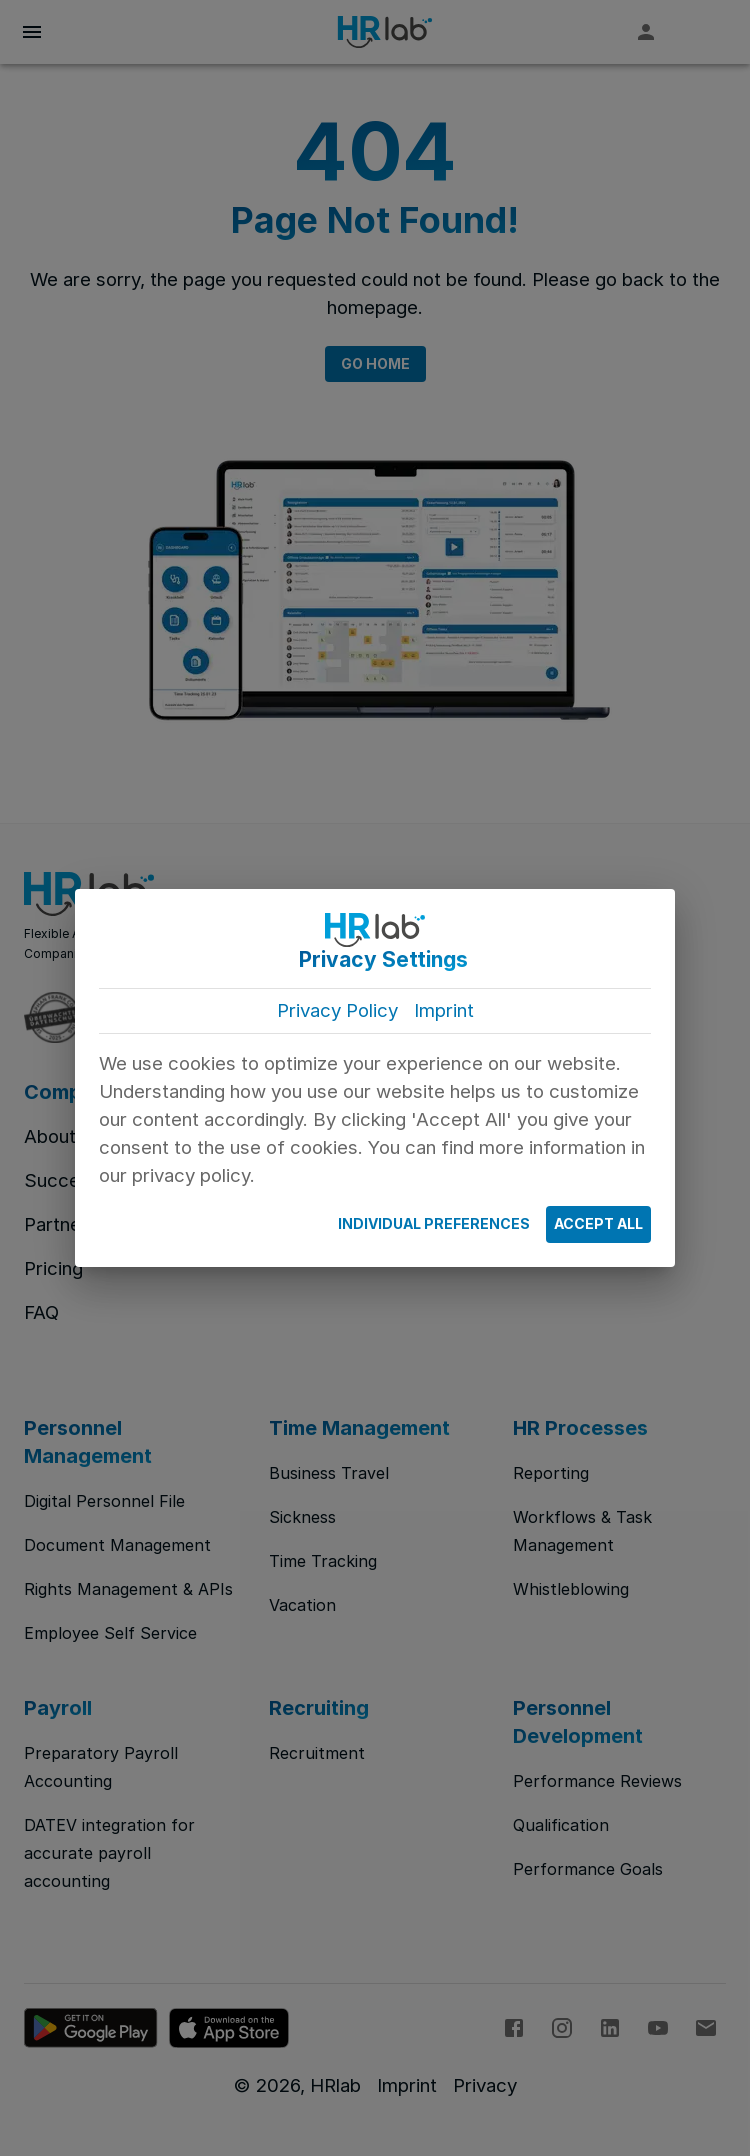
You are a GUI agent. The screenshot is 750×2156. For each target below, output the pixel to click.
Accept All (598, 1224)
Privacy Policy (337, 1010)
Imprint (444, 1010)
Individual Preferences (434, 1224)
